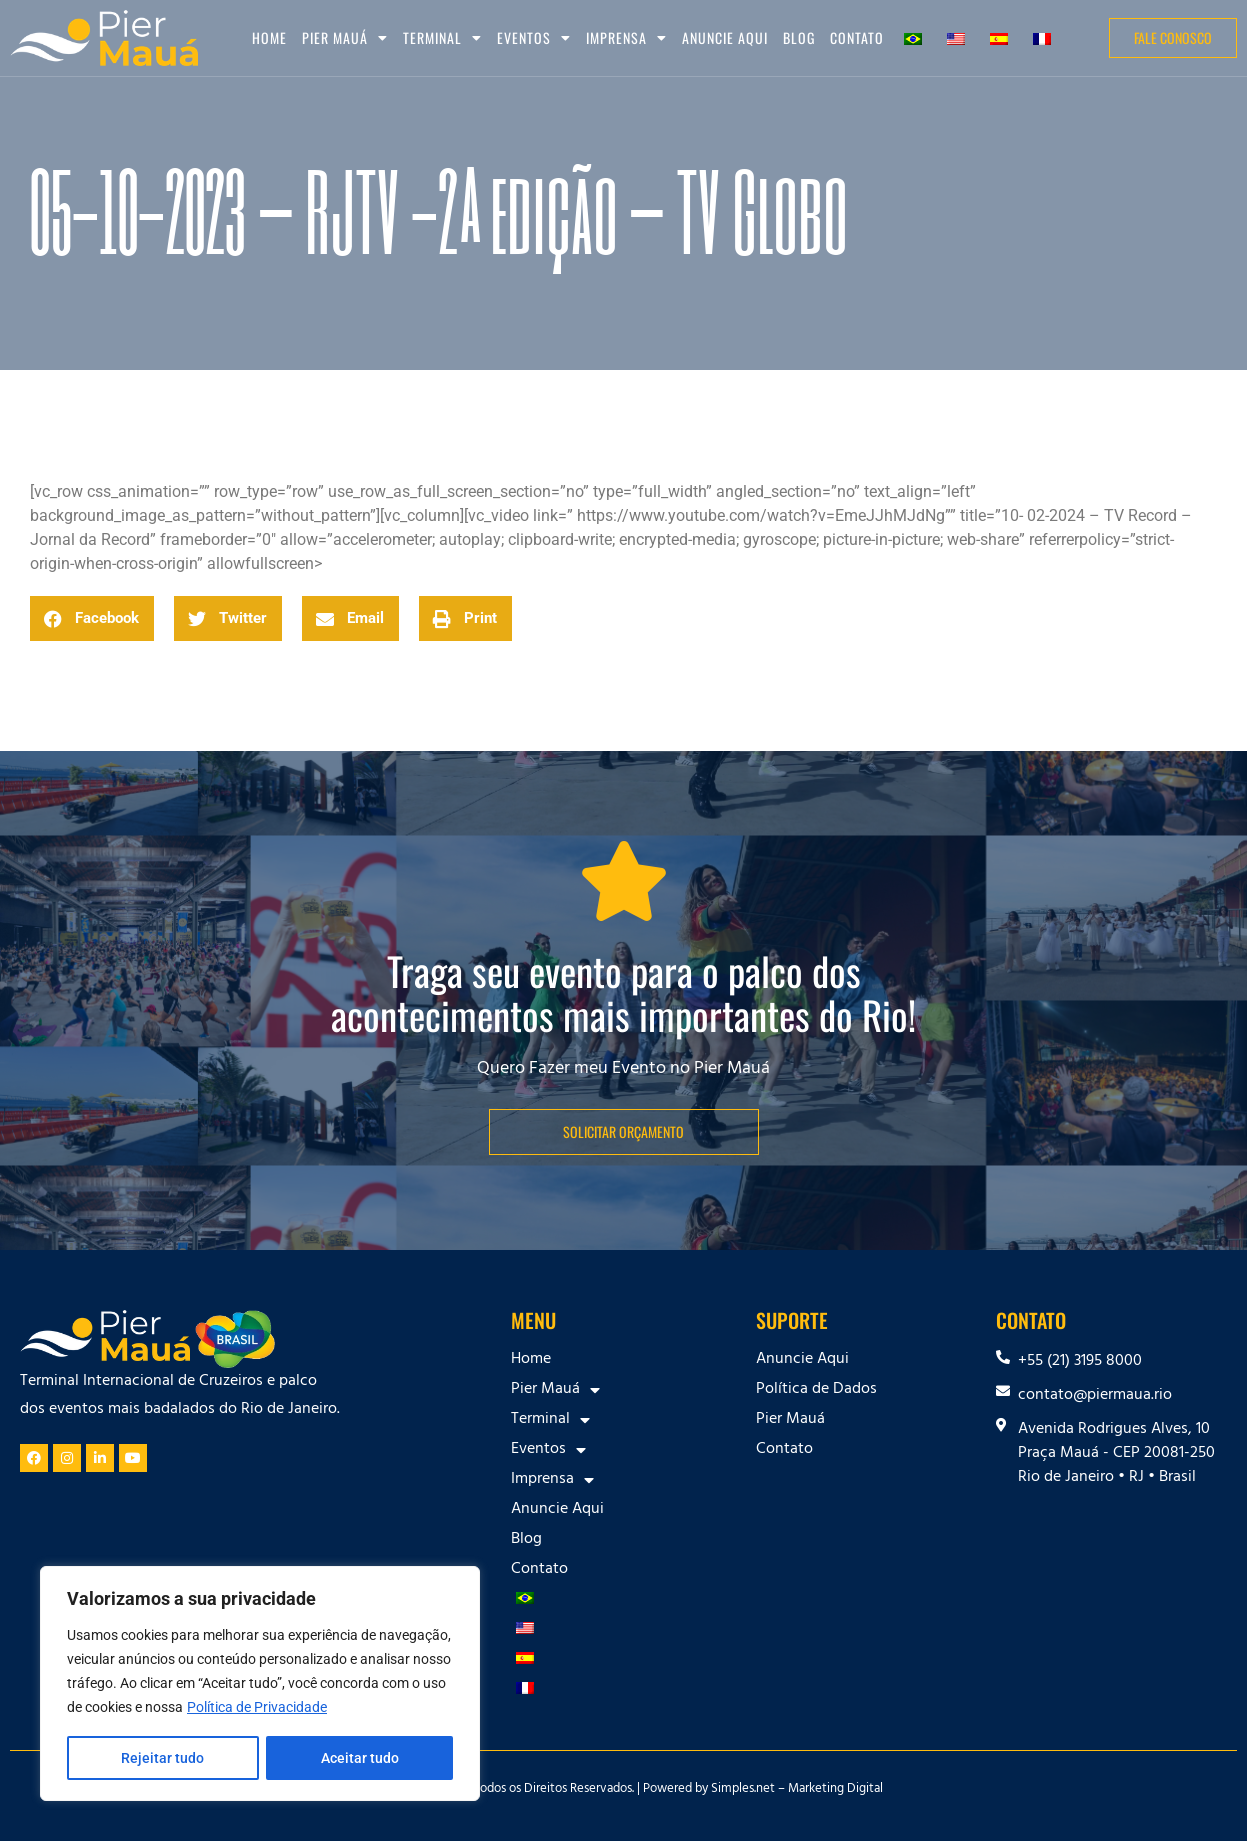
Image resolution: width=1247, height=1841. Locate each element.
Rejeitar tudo (162, 1758)
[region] (260, 1684)
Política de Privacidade (257, 1708)
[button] (92, 618)
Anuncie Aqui (725, 37)
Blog (799, 37)
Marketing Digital (835, 1790)
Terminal (442, 38)
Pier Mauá (345, 38)
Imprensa (626, 38)
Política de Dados (816, 1390)
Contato (857, 37)
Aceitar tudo (360, 1758)
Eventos (534, 38)
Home (269, 37)
